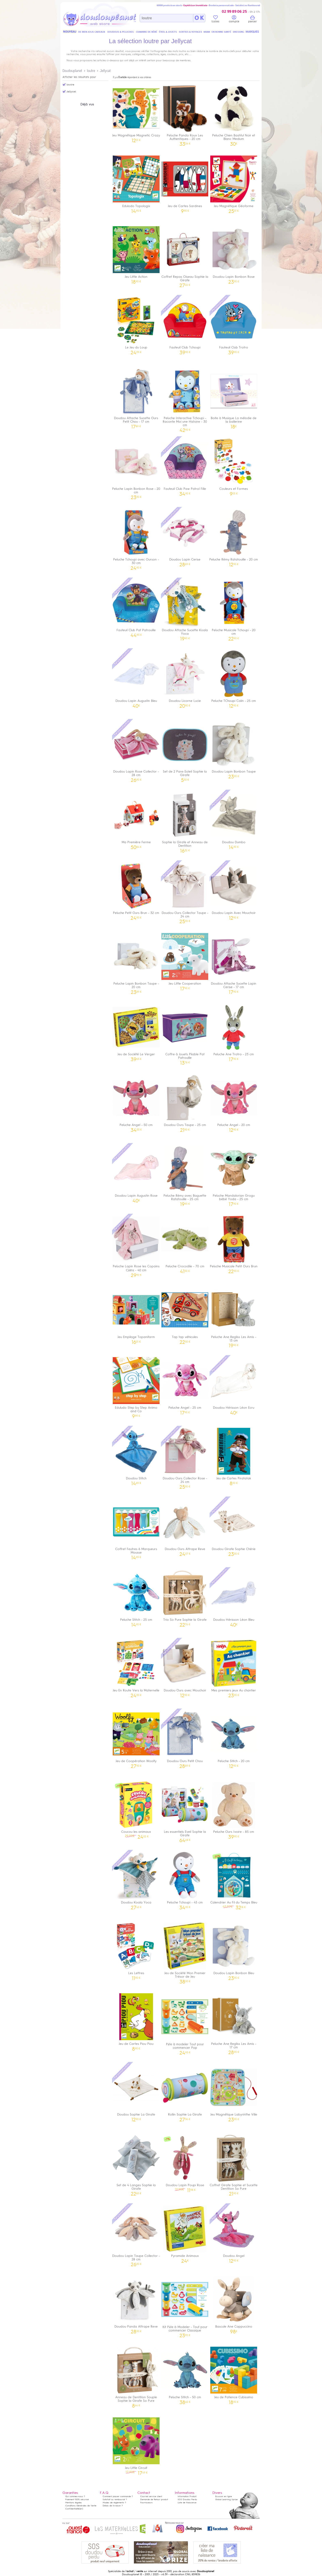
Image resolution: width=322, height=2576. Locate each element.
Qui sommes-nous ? (75, 2496)
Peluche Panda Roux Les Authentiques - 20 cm (185, 114)
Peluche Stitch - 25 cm (136, 1596)
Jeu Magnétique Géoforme (233, 183)
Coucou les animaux (136, 1808)
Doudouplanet (72, 70)
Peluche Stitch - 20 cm (233, 1738)
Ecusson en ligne (223, 2496)
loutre (91, 70)
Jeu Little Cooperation (185, 960)
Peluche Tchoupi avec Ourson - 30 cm (136, 538)
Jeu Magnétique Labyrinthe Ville (233, 2091)
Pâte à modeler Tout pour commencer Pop (185, 2022)
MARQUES (252, 31)
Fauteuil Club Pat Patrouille (136, 607)
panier (252, 19)
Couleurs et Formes (233, 465)
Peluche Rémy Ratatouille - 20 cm (233, 536)
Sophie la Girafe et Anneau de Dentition (185, 821)
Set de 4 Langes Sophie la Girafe (136, 2164)
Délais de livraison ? (113, 2505)
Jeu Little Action (136, 253)
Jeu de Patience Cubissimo (233, 2374)
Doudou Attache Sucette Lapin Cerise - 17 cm (233, 962)
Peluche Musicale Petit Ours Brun (233, 1243)
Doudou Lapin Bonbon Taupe (233, 748)
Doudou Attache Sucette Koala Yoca (185, 609)
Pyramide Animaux (185, 2232)
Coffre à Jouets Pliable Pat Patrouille (185, 1033)
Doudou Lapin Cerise (185, 536)
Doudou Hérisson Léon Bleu (233, 1596)
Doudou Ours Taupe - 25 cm (185, 1101)
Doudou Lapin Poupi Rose (185, 2162)
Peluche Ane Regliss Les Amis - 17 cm (233, 2022)
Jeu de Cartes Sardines (185, 183)
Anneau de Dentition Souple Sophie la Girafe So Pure (136, 2376)
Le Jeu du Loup (136, 324)
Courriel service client (151, 2496)
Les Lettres (136, 1950)
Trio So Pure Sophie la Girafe (185, 1596)
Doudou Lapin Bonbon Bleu (233, 1950)
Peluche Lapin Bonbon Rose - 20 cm (136, 467)
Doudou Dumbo (233, 819)
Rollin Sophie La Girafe (185, 2091)
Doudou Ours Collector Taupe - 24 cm (185, 891)
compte (234, 19)
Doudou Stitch (136, 1455)
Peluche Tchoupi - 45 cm (185, 1879)
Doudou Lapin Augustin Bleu (136, 677)
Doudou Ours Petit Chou (185, 1738)
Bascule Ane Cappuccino (233, 2303)
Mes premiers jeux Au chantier (233, 1667)
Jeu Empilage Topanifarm (136, 1313)
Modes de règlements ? (114, 2502)
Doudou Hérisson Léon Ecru (233, 1384)
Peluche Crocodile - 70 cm (185, 1243)
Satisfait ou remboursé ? (115, 2499)
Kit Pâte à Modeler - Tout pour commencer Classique (185, 2305)
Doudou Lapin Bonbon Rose (233, 253)
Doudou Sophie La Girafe (136, 2091)
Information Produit (187, 2496)
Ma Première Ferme (136, 819)
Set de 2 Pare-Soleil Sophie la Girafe (185, 750)
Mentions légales (73, 2502)
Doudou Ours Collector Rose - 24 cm (185, 1457)
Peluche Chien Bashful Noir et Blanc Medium (233, 114)
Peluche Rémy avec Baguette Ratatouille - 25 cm (185, 1174)
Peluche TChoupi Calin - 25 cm (233, 677)
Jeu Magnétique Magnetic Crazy (136, 112)
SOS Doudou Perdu (187, 2499)
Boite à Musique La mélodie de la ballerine (233, 397)
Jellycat (105, 70)
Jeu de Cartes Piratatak (233, 1455)
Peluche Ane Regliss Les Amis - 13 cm (233, 1315)
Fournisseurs (146, 2502)
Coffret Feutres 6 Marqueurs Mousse (136, 1528)
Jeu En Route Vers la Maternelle (136, 1667)
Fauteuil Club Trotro (233, 324)
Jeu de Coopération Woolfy (136, 1738)
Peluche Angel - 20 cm (233, 1101)
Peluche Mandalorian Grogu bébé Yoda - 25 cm (233, 1174)
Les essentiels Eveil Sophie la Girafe (185, 1810)
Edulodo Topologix (136, 183)
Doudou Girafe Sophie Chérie (233, 1526)
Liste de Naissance (187, 2502)
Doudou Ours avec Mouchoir (185, 1667)
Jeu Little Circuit (136, 2444)
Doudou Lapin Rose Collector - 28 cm (136, 750)
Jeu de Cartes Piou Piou (136, 2020)
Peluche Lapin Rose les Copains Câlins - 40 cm (136, 1245)
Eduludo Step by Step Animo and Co (136, 1386)
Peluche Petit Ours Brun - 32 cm (136, 889)
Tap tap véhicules (185, 1313)
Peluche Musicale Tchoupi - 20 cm (233, 609)
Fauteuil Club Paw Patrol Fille (185, 465)
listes (215, 19)
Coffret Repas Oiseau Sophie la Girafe (185, 255)
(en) (81, 2509)
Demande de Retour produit (154, 2499)
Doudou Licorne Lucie (185, 677)
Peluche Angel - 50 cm (136, 1101)
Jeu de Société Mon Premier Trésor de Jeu (185, 1952)
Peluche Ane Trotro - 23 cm (233, 1031)
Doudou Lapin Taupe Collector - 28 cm (136, 2234)
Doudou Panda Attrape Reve (136, 2303)
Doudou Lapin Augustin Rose (136, 1172)
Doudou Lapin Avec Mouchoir (233, 889)
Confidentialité (72, 2509)
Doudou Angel (233, 2232)
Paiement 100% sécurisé (77, 2499)
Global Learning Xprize (226, 2499)
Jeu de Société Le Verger (136, 1031)
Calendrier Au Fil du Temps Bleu (233, 1879)
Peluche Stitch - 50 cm (185, 2374)
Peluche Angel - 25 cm (185, 1384)
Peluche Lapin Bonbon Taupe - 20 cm (136, 962)
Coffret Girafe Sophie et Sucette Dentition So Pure (233, 2164)
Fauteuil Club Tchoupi (185, 324)
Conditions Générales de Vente (80, 2505)
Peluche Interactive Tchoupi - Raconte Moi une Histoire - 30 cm (185, 398)
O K (199, 18)
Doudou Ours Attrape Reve (185, 1526)
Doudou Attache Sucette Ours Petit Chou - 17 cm (136, 397)
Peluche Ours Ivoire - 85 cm (233, 1808)
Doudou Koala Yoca (136, 1879)
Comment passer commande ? (118, 2496)
